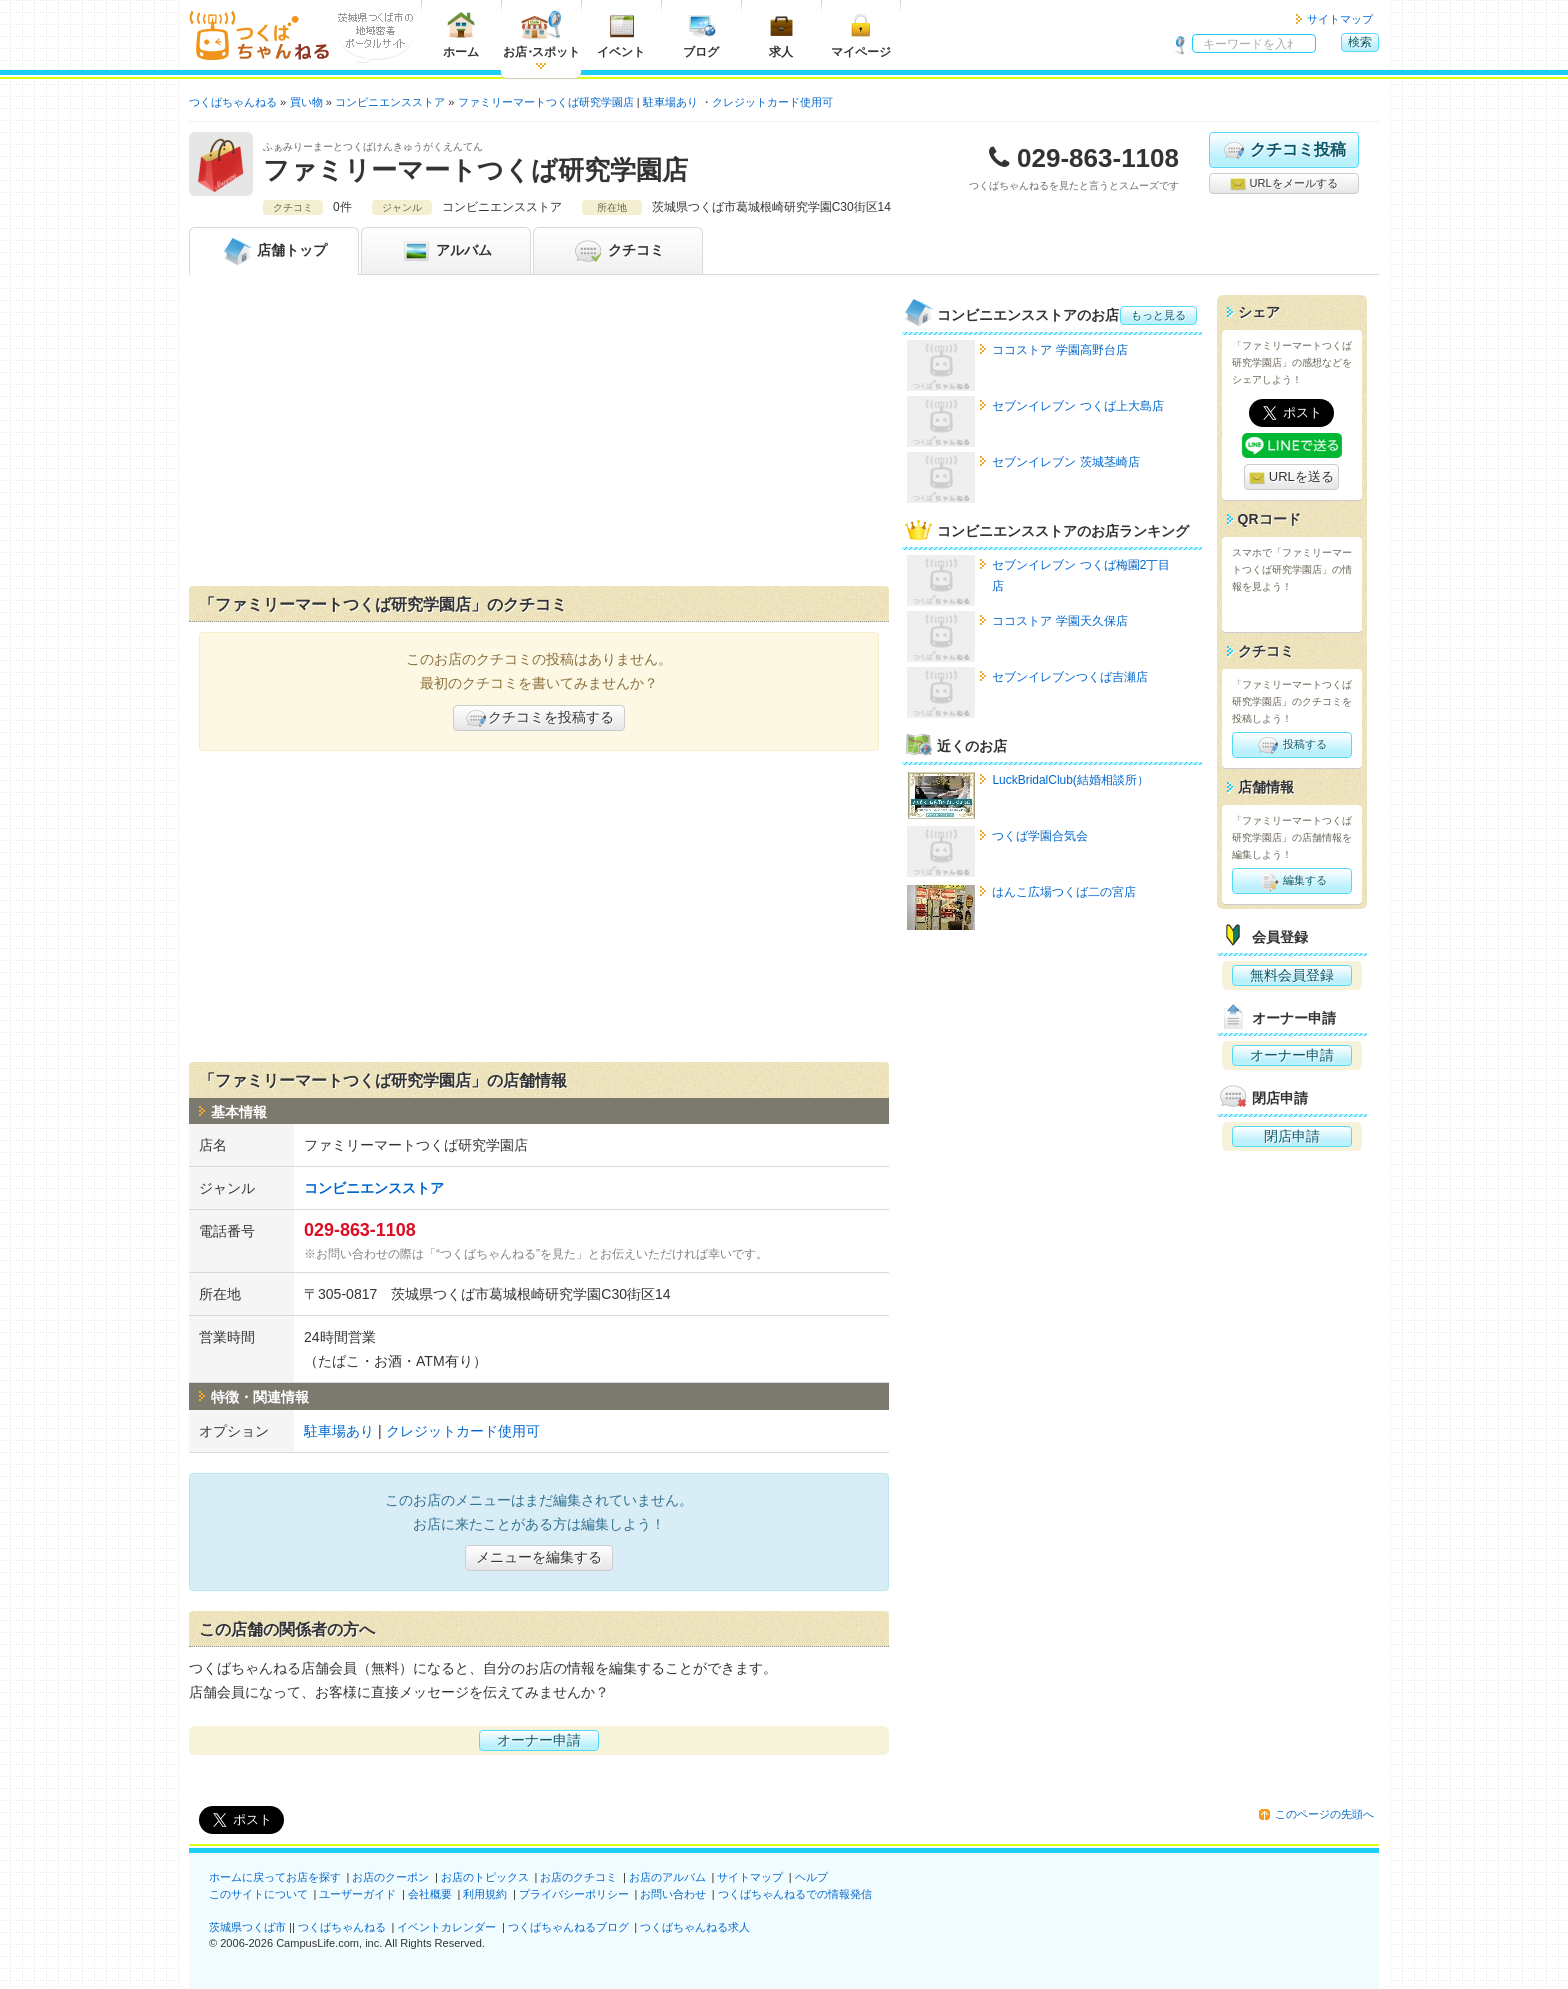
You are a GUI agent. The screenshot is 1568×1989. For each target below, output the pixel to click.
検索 (1360, 42)
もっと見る (1158, 315)
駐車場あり (670, 102)
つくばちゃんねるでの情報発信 (795, 1894)
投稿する (1291, 745)
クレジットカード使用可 (772, 102)
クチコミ (618, 251)
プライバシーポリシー (574, 1894)
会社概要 (430, 1894)
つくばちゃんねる (342, 1927)
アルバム (446, 251)
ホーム (461, 34)
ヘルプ (811, 1877)
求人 (781, 34)
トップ (274, 251)
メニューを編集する (539, 1557)
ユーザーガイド (357, 1894)
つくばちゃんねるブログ (568, 1927)
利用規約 (485, 1894)
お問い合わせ (673, 1894)
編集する (1291, 881)
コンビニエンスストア (374, 1188)
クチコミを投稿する (539, 718)
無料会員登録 (1292, 975)
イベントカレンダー (446, 1927)
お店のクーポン (390, 1877)
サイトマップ (1340, 19)
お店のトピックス (485, 1877)
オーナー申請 (539, 1740)
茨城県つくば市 (247, 1927)
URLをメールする (1283, 184)
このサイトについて (258, 1894)
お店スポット (541, 34)
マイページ (861, 34)
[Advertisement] (539, 435)
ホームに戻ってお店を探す (275, 1877)
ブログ (701, 34)
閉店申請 (1292, 1136)
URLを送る (1291, 477)
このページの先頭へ (1324, 1814)
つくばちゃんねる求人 (695, 1927)
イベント (621, 34)
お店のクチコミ (578, 1877)
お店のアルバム (667, 1877)
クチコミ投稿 (1283, 150)
